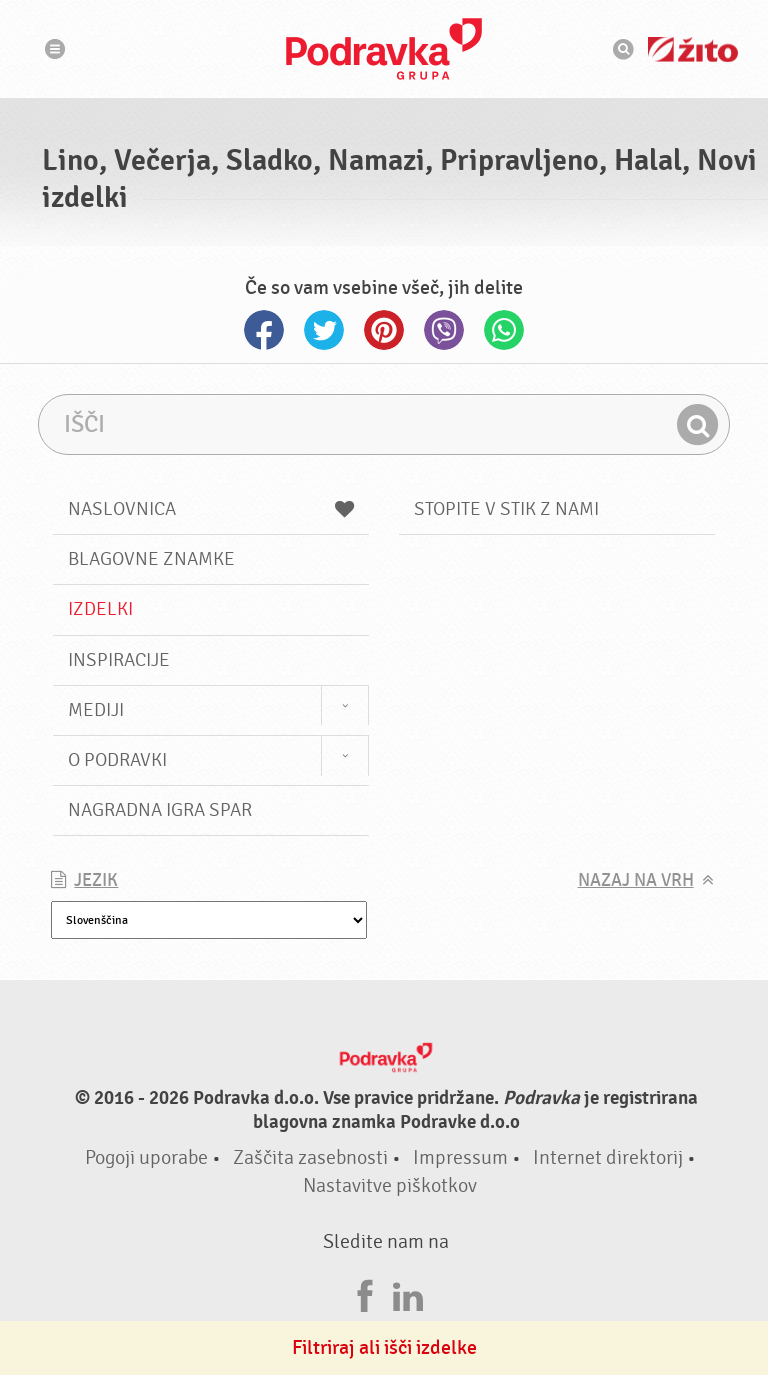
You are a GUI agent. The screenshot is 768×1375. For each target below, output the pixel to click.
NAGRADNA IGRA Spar (160, 810)
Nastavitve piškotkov (390, 1185)
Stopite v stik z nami (506, 509)
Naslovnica (211, 509)
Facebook (264, 330)
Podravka (384, 49)
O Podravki (117, 760)
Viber (444, 330)
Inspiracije (119, 660)
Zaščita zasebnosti (310, 1157)
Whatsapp (504, 330)
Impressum (460, 1157)
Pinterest (384, 330)
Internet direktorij (608, 1157)
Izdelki (100, 609)
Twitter (324, 330)
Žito (693, 49)
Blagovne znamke (151, 559)
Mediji (96, 710)
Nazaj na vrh (636, 880)
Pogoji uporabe (146, 1157)
